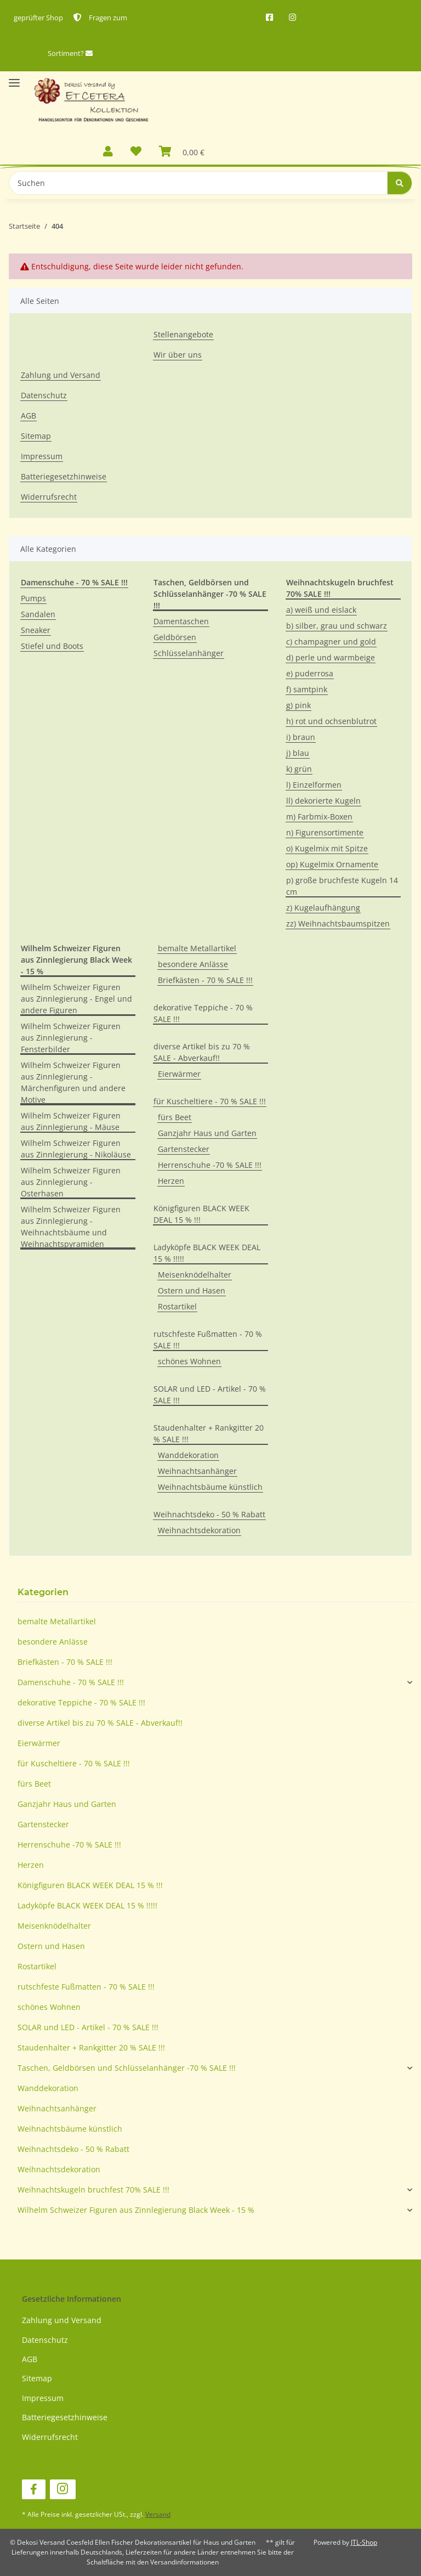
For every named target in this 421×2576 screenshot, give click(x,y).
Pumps (33, 598)
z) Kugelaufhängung (323, 907)
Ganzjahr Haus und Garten (207, 1133)
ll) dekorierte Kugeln (323, 800)
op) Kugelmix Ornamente (332, 864)
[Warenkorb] (181, 152)
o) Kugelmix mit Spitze (327, 848)
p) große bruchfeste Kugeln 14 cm (342, 886)
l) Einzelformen (314, 784)
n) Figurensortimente (324, 832)
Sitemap (36, 436)
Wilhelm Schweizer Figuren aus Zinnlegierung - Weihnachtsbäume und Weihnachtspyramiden (71, 1226)
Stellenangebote (183, 334)
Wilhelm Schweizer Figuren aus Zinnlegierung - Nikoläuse (76, 1149)
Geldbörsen (174, 637)
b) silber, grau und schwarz (336, 625)
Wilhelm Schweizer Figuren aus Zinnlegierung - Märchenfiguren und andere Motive (73, 1082)
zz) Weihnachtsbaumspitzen (338, 923)
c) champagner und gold (331, 641)
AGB (28, 415)
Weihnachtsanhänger (197, 1471)
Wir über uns (177, 354)
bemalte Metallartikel (197, 948)
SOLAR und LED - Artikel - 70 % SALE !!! (209, 1394)
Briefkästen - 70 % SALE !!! (205, 980)
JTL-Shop (364, 2542)
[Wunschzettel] (136, 152)
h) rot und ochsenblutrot (331, 721)
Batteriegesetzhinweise (63, 476)
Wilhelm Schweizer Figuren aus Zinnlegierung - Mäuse (71, 1121)
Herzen (171, 1181)
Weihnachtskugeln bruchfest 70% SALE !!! (93, 2189)
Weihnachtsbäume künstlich (210, 1487)
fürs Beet (174, 1117)
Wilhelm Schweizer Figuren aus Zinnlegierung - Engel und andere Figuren (76, 998)
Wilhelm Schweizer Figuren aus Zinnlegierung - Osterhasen (71, 1182)
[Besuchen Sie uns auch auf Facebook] (33, 2489)
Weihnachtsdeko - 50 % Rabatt (209, 1514)
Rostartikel (177, 1306)
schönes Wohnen (189, 1361)
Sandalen (38, 614)
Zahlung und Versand (60, 375)
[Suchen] (198, 183)
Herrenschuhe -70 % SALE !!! (209, 1165)
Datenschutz (44, 395)
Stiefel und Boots (52, 646)
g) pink (298, 705)
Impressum (41, 456)
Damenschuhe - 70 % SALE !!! (71, 1682)
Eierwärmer (179, 1074)
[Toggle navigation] (14, 78)
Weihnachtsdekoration (199, 1530)
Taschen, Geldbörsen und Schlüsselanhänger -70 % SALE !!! (127, 2068)
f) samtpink (306, 689)
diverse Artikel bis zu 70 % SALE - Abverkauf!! (201, 1052)
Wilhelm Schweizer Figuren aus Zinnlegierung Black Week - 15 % (136, 2210)
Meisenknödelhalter (194, 1274)
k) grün (299, 769)
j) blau (297, 753)
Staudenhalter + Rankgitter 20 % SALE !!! (208, 1433)
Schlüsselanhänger (188, 653)
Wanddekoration (188, 1455)
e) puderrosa (309, 673)
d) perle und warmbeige (330, 657)
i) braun (300, 737)
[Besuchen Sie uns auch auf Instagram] (63, 2489)
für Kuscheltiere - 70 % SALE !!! (209, 1101)
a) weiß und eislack (321, 610)
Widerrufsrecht (49, 497)
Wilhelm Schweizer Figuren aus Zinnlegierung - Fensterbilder (71, 1037)
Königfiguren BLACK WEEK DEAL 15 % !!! (201, 1214)
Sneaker (35, 630)
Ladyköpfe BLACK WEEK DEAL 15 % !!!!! (206, 1253)
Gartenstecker (183, 1149)
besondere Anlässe (193, 964)
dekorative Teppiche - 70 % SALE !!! (203, 1013)
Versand (157, 2514)
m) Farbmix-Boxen (319, 816)
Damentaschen (181, 621)
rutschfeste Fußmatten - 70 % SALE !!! (207, 1340)
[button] (108, 152)
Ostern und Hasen (191, 1290)
